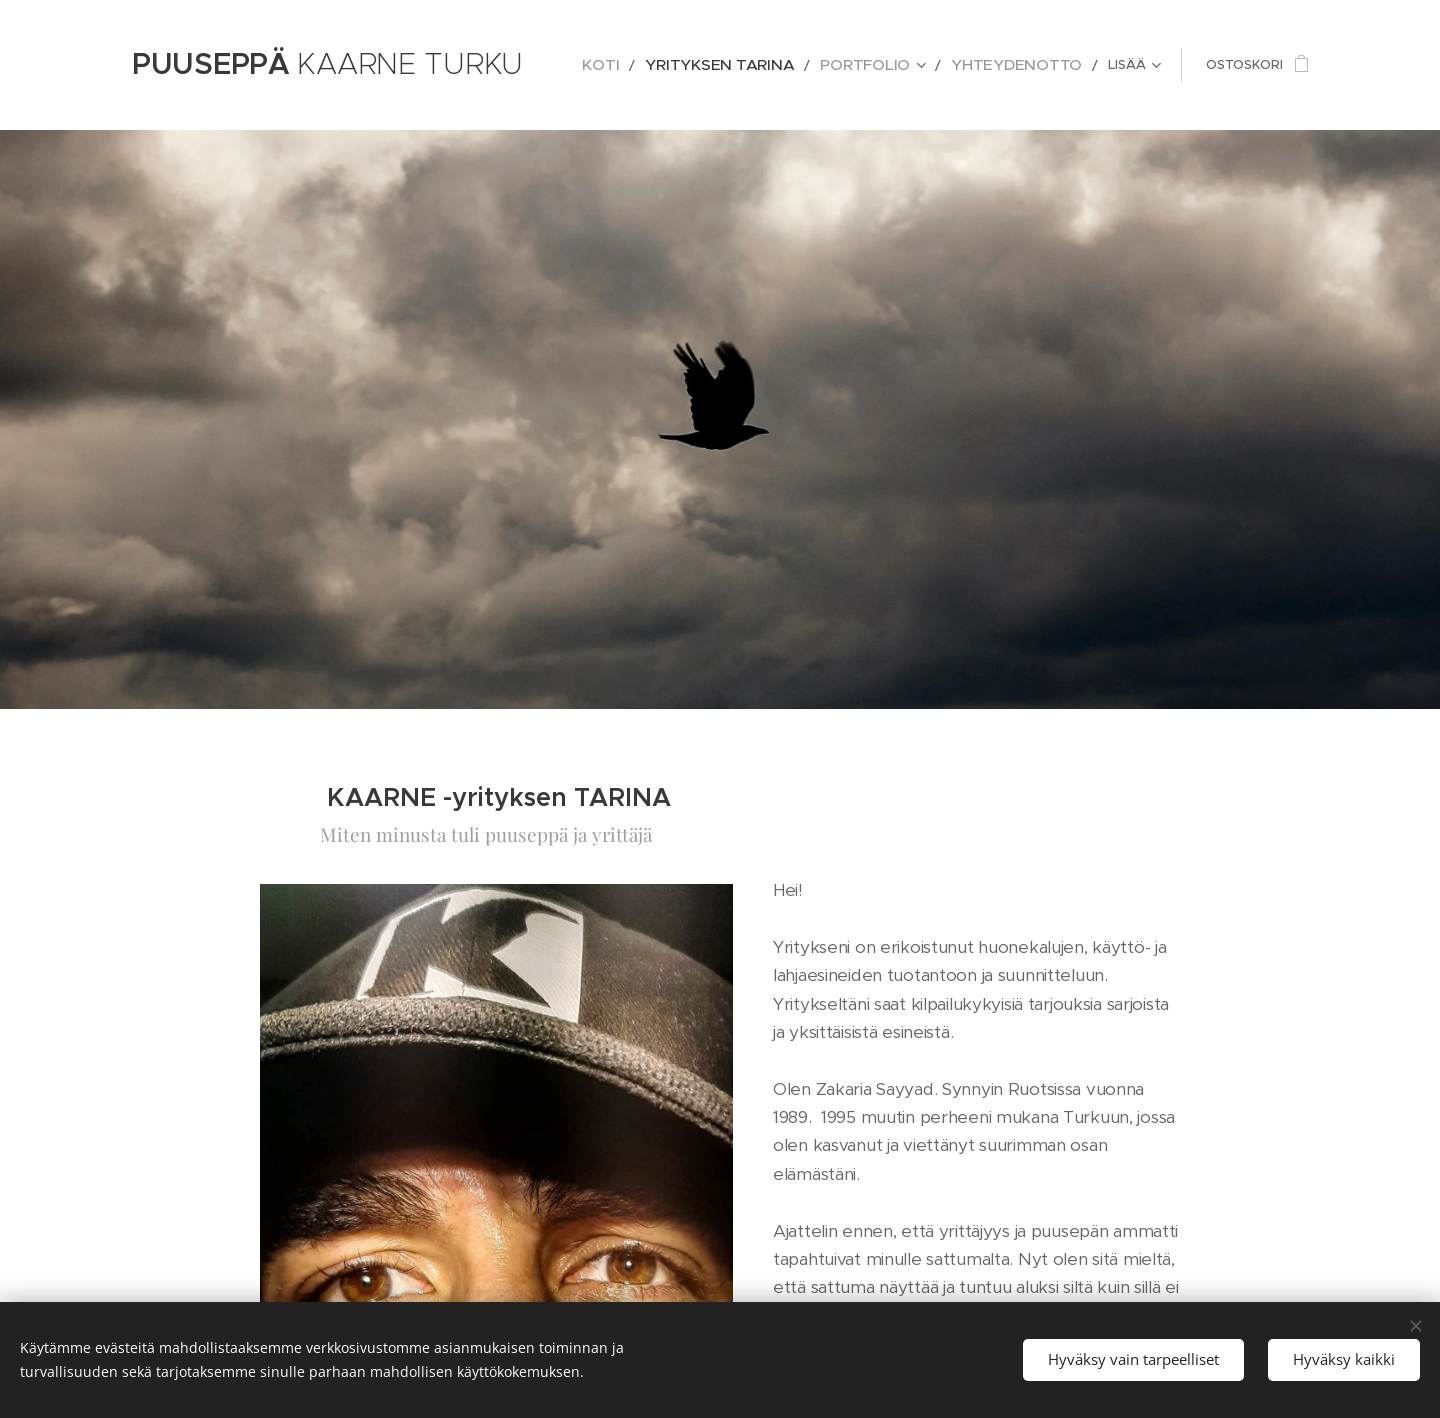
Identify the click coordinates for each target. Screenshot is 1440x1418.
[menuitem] (663, 65)
